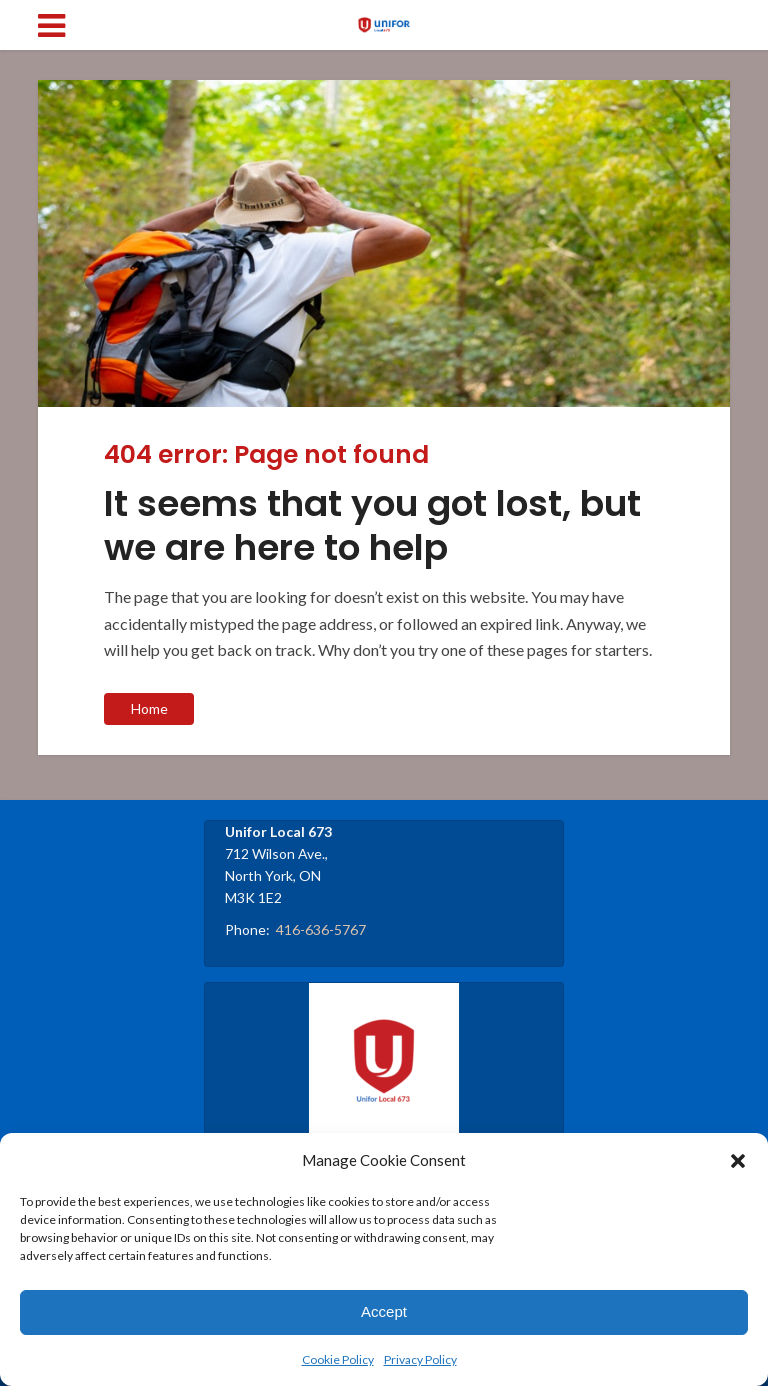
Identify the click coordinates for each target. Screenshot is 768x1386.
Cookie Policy (338, 1359)
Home (149, 708)
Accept (384, 1311)
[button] (738, 1161)
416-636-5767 (321, 929)
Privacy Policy (420, 1359)
